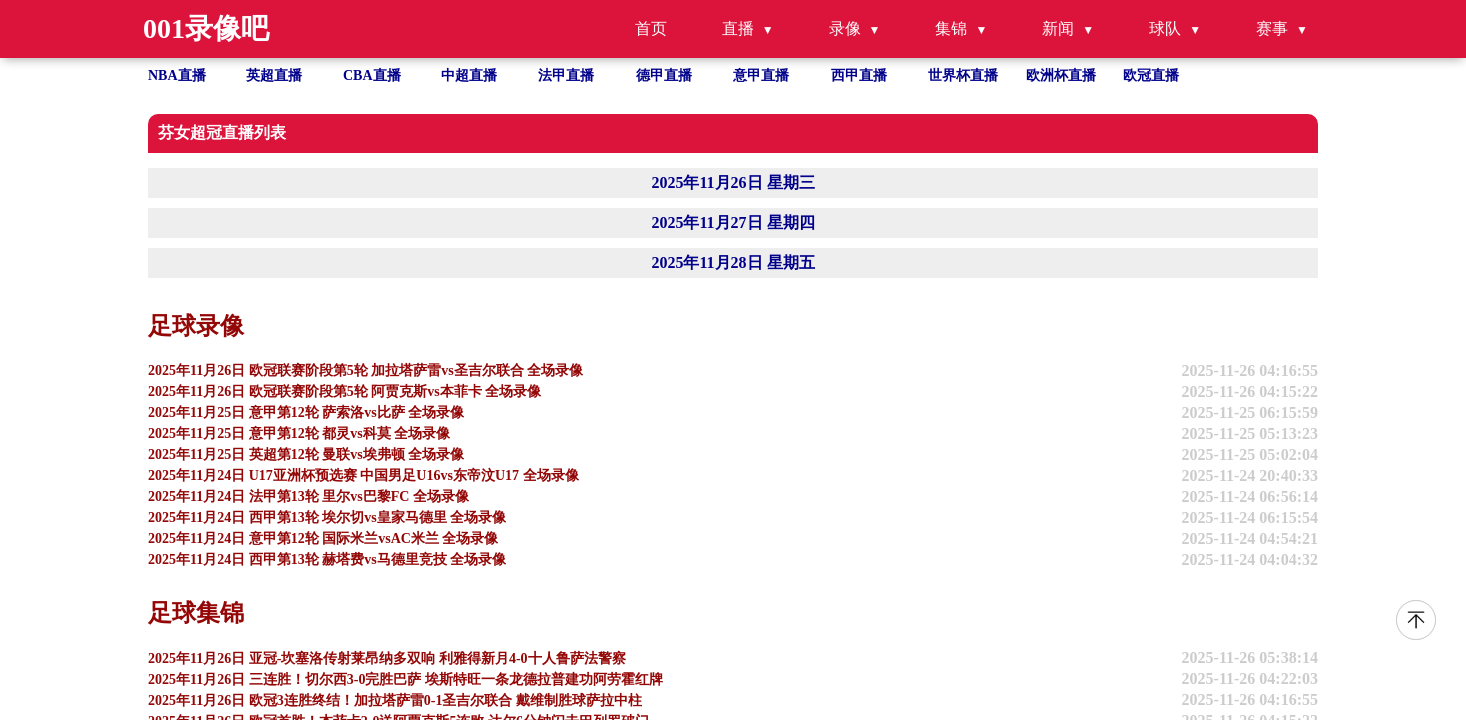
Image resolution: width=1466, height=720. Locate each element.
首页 (651, 28)
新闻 (1058, 28)
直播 (738, 28)
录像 (845, 28)
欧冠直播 (1151, 75)
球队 (1165, 28)
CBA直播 (372, 75)
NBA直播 (177, 75)
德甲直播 (664, 75)
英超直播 (274, 75)
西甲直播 (859, 75)
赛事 (1272, 28)
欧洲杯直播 (1061, 75)
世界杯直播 (963, 75)
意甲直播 (761, 75)
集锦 (951, 28)
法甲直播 (566, 75)
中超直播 (469, 75)
